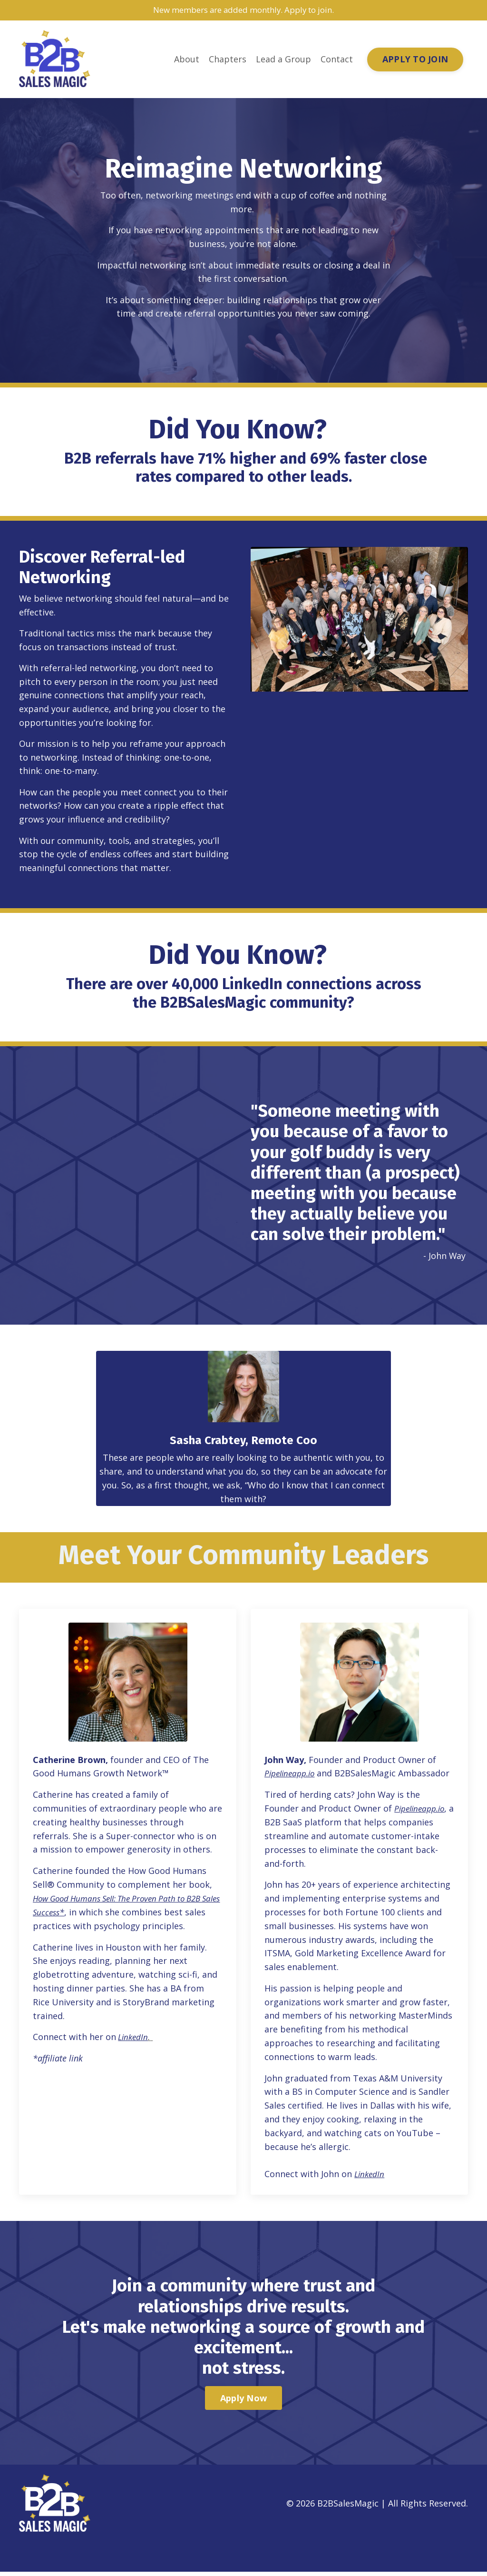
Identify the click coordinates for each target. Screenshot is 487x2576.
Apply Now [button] (243, 2402)
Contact (337, 60)
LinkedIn (371, 2177)
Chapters (227, 60)
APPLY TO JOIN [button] (415, 59)
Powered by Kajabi (439, 2551)
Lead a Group (283, 60)
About (186, 60)
